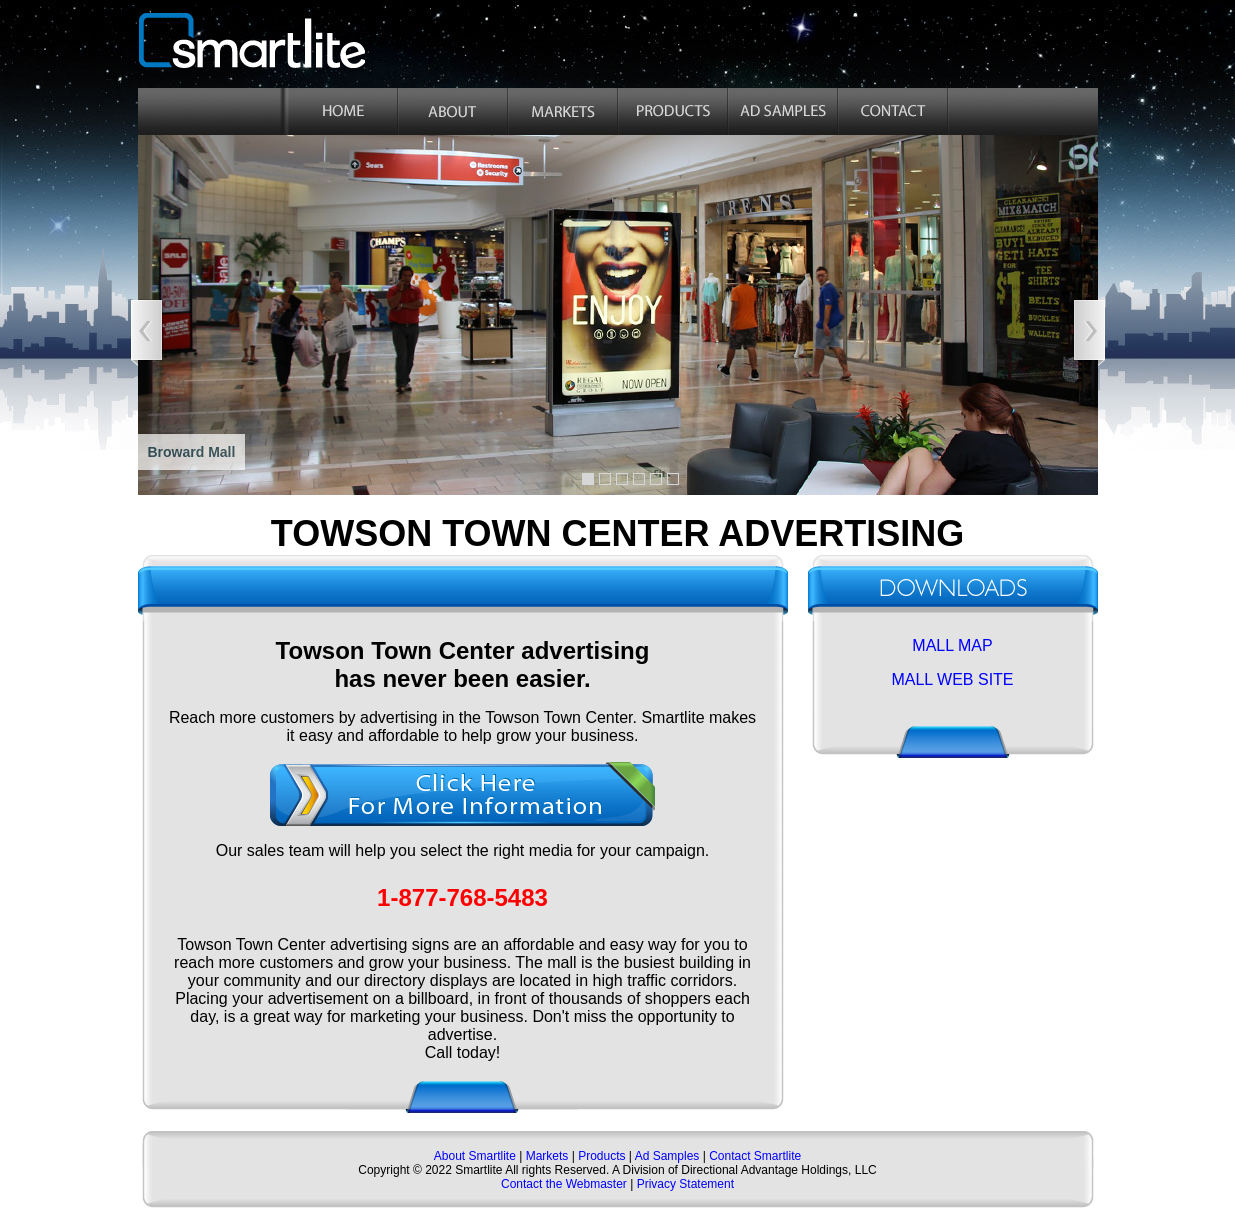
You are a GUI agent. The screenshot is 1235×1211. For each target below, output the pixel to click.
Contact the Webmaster (564, 1184)
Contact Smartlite (755, 1156)
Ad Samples (667, 1156)
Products (601, 1156)
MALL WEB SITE (952, 679)
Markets (545, 1156)
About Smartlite (476, 1156)
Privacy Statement (685, 1184)
